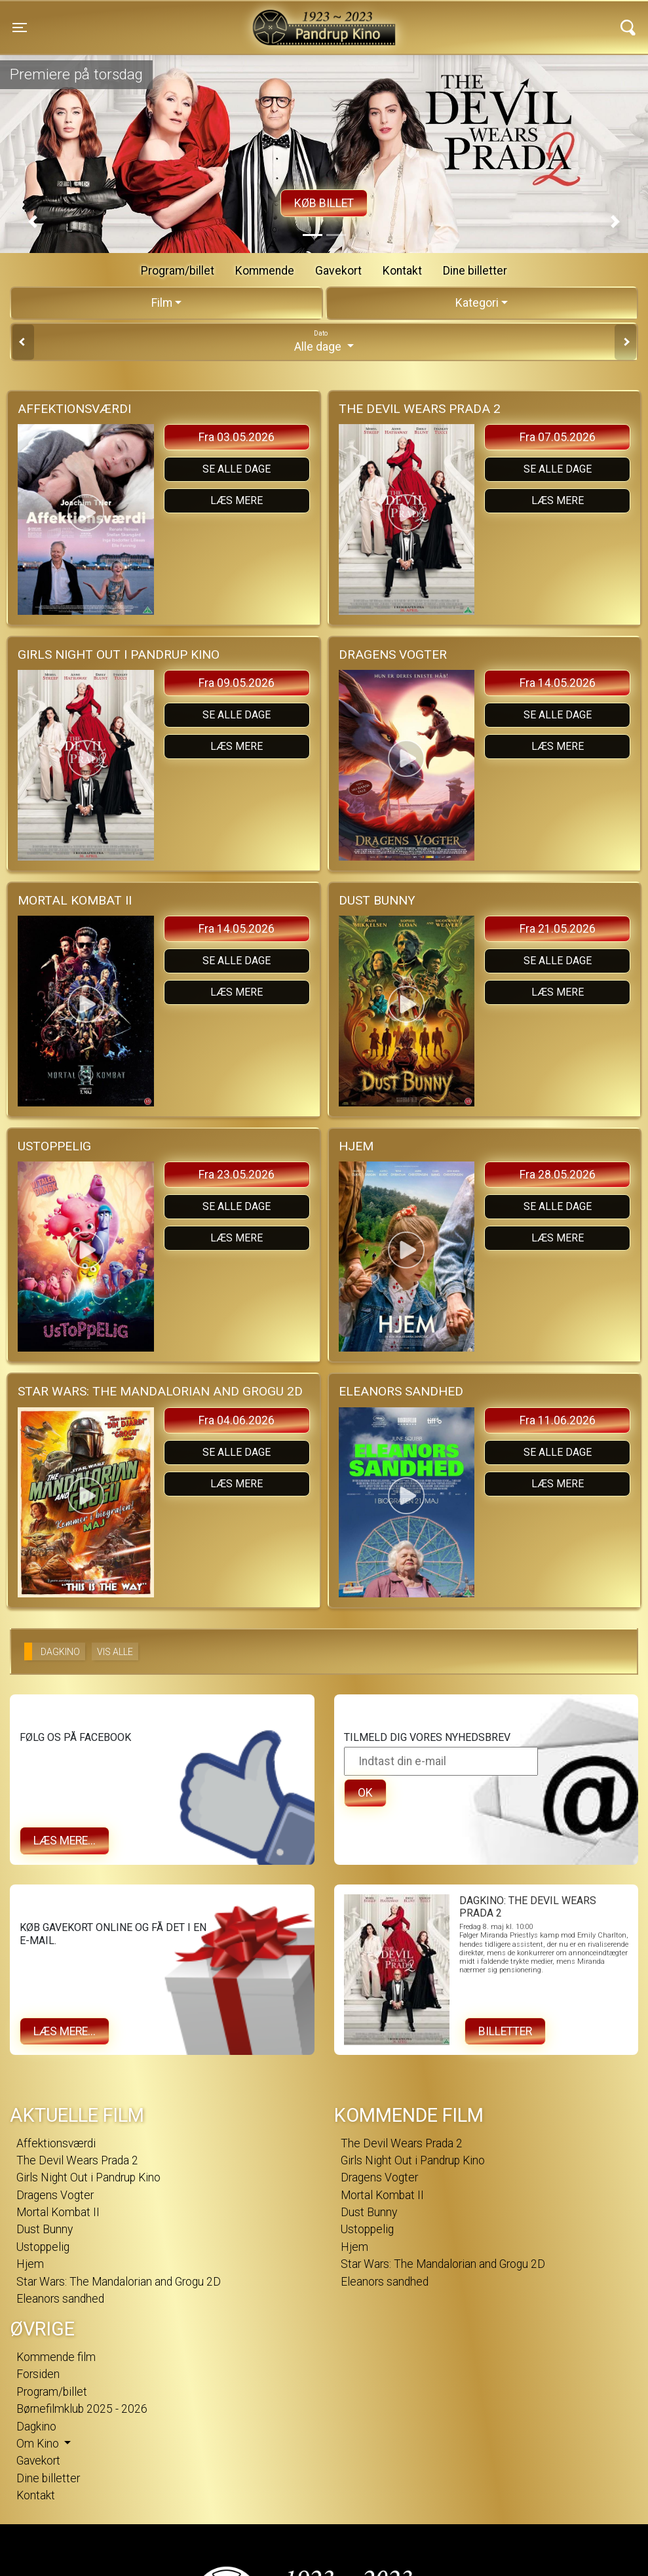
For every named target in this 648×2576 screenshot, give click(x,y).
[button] (33, 221)
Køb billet (324, 203)
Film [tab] (161, 302)
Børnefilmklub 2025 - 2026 (81, 2408)
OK (365, 1792)
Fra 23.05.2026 (237, 1174)
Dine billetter (475, 270)
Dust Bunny (44, 2229)
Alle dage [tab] (324, 340)
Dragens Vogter (55, 2195)
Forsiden (38, 2374)
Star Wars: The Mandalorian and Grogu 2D (118, 2281)
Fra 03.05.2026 (237, 437)
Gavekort (338, 270)
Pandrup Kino (171, 19)
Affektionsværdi (56, 2143)
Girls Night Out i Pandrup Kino (88, 2177)
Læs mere (236, 500)
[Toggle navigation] (20, 27)
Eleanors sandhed (60, 2298)
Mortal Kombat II (58, 2212)
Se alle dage (236, 469)
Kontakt (402, 270)
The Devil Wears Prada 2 (77, 2160)
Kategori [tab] (477, 302)
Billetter (505, 2031)
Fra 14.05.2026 (558, 683)
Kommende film (56, 2357)
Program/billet (177, 270)
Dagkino (36, 2426)
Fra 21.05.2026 (558, 928)
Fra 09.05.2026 (237, 683)
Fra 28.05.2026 (558, 1174)
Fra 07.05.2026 (558, 437)
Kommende (264, 270)
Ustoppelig (42, 2247)
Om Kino (39, 2443)
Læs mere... (64, 1840)
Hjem (30, 2264)
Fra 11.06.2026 (558, 1420)
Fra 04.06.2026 (237, 1420)
